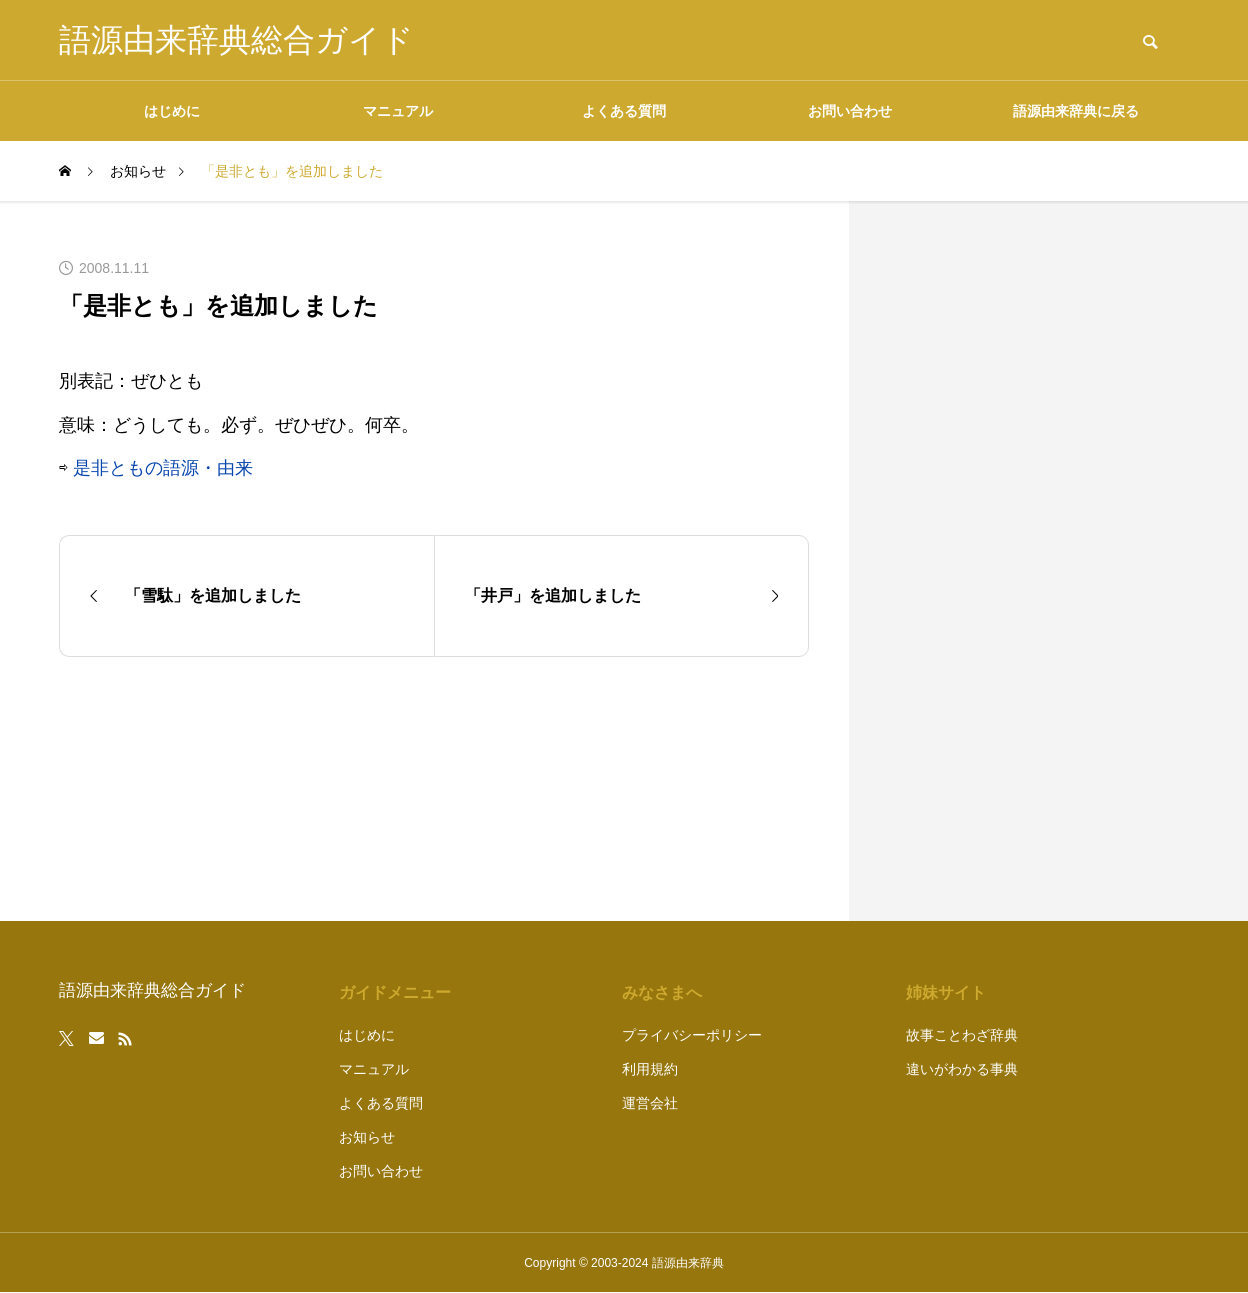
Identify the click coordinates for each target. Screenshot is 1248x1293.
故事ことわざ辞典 (962, 1035)
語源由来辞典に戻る (1076, 111)
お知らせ (367, 1137)
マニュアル (398, 111)
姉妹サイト (946, 992)
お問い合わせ (850, 111)
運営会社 (650, 1103)
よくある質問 (624, 111)
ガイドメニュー (395, 992)
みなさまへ (662, 992)
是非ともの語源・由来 (163, 468)
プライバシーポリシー (692, 1035)
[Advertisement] (1039, 561)
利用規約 (650, 1069)
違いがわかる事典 (962, 1069)
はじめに (172, 111)
